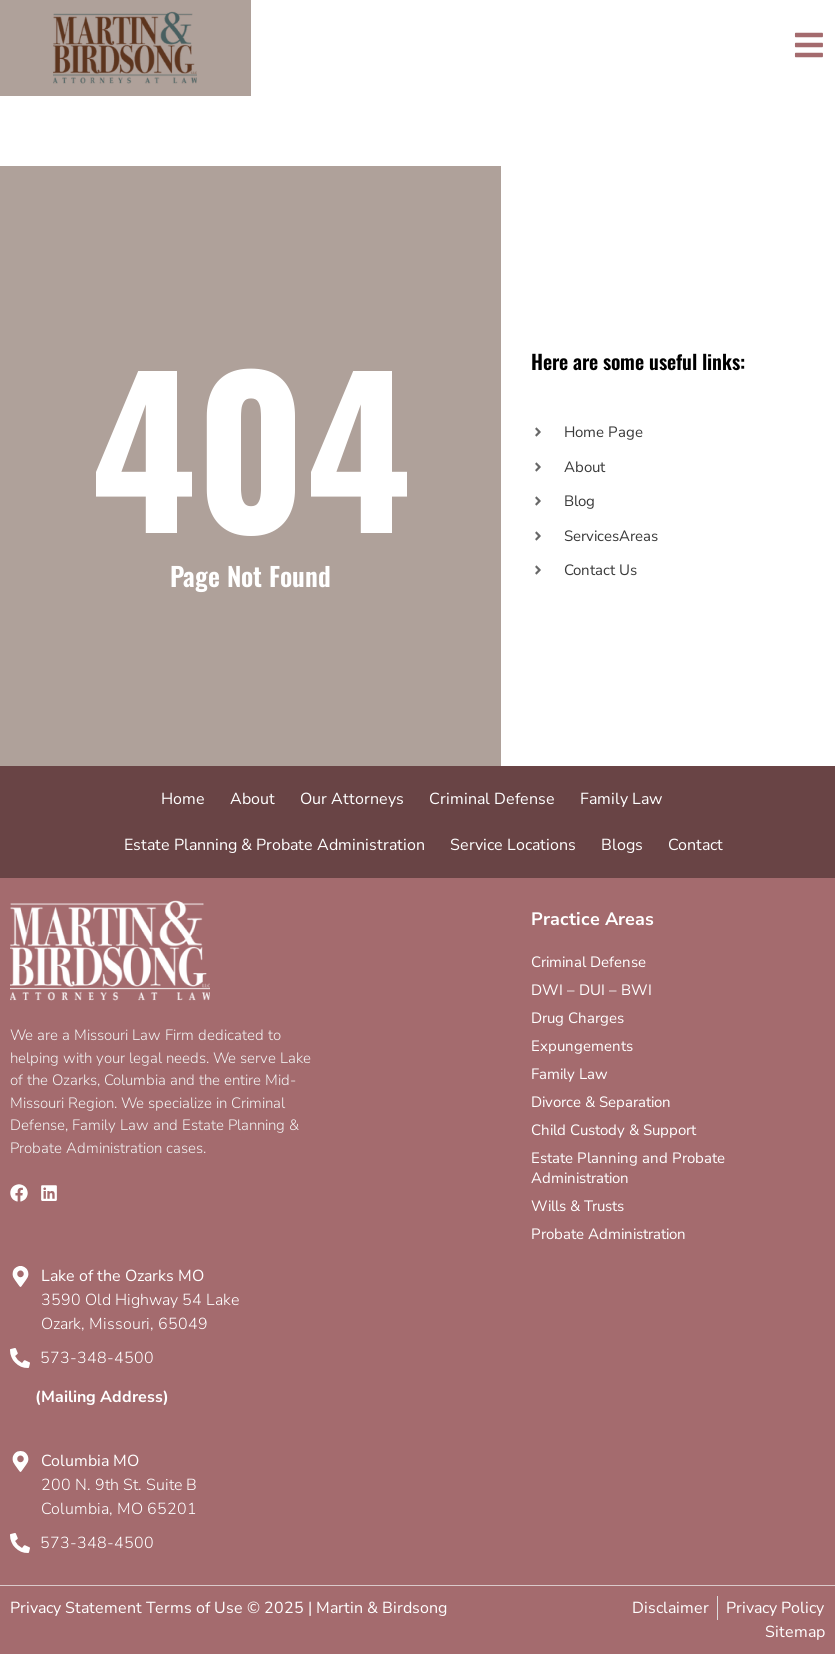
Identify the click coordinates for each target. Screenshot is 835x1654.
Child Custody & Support (613, 1130)
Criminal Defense (492, 799)
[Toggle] (809, 45)
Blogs (622, 845)
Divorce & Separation (601, 1102)
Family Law (621, 799)
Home (183, 799)
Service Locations (513, 845)
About (252, 799)
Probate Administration (608, 1234)
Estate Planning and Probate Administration (628, 1168)
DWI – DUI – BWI (591, 990)
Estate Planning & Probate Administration (274, 845)
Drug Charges (577, 1018)
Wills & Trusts (577, 1206)
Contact (695, 845)
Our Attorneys (352, 799)
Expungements (582, 1046)
